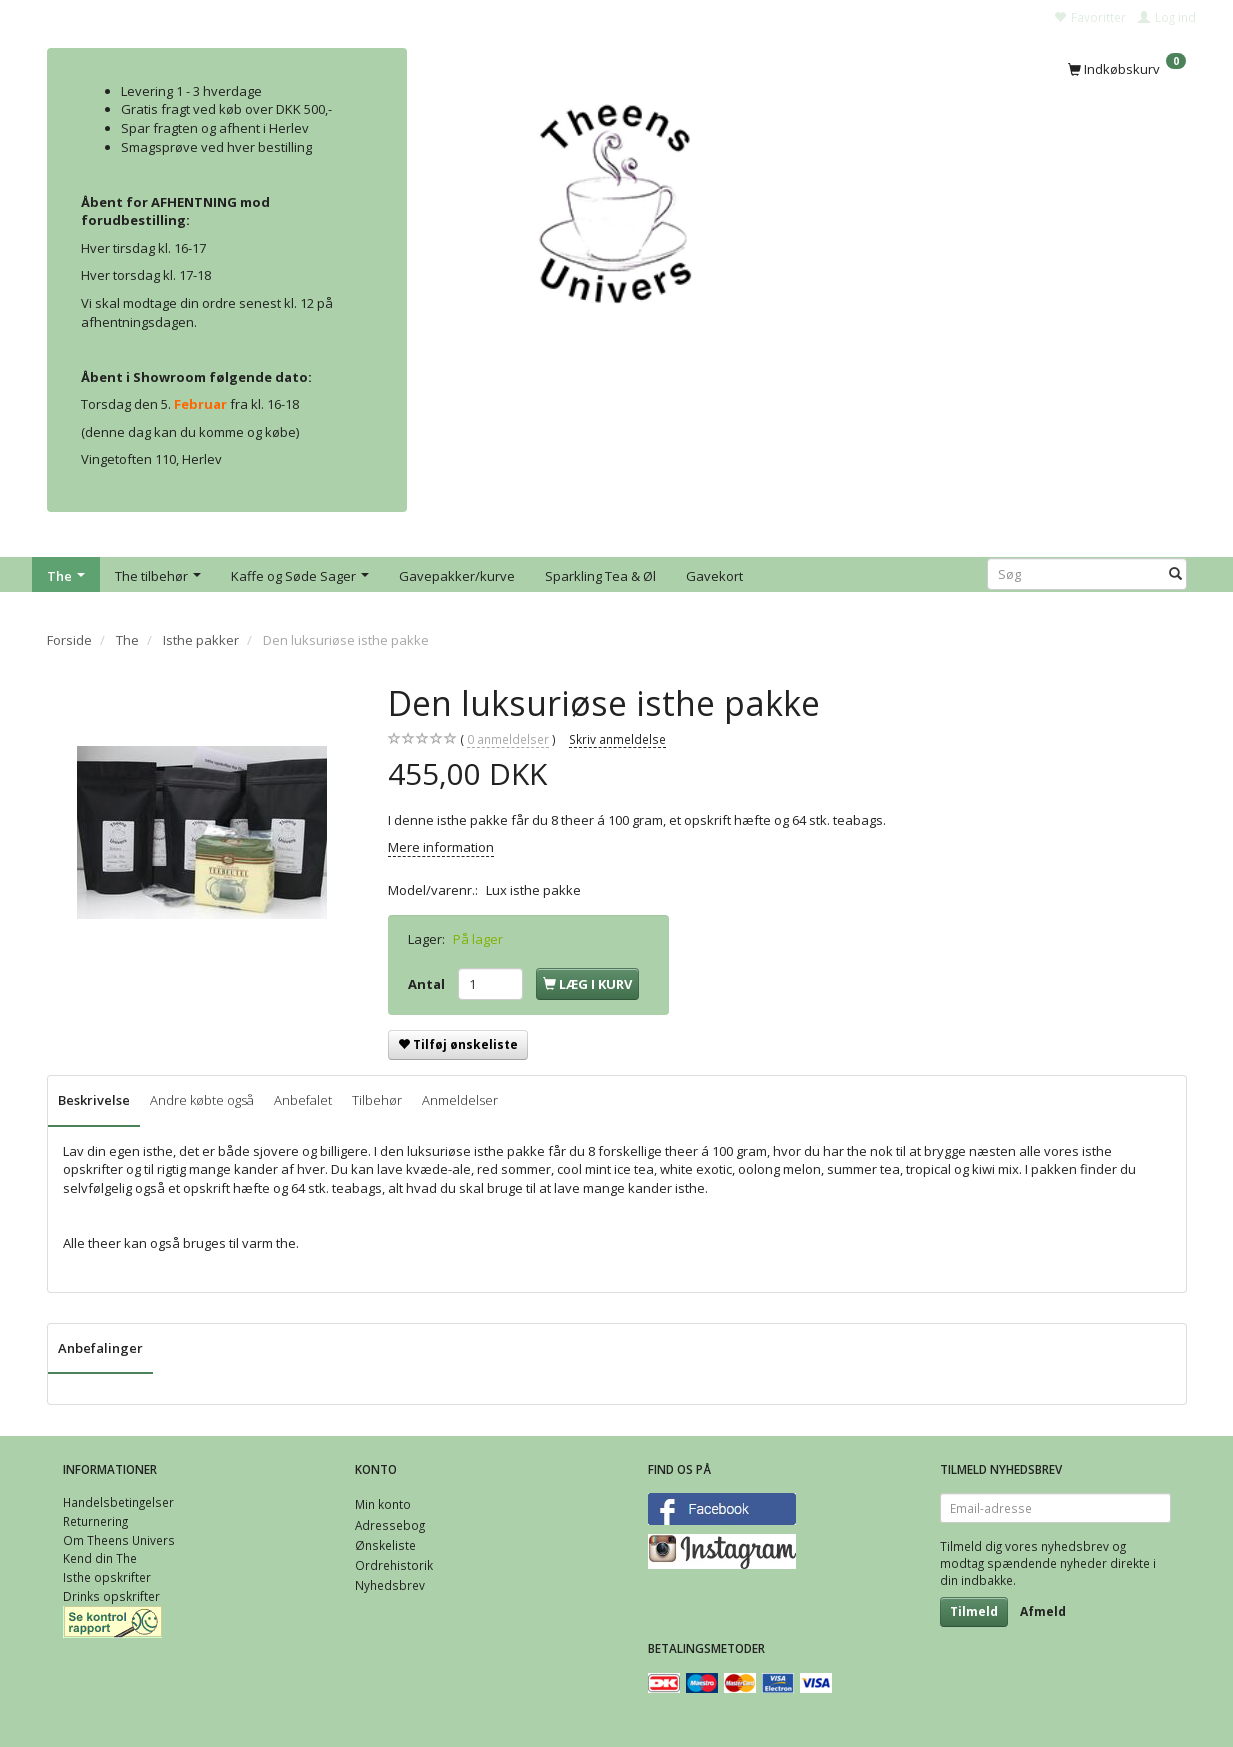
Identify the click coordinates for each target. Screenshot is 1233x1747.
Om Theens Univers (119, 1540)
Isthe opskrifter (107, 1577)
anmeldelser (508, 739)
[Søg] (1175, 574)
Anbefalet (303, 1100)
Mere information (441, 847)
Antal (428, 984)
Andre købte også (202, 1100)
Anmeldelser (460, 1100)
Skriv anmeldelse (617, 739)
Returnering (95, 1521)
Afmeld (1043, 1611)
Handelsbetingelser (118, 1502)
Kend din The (100, 1558)
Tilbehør (377, 1100)
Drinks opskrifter (111, 1596)
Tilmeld (974, 1611)
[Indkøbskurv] (1127, 67)
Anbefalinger (100, 1348)
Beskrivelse (94, 1100)
